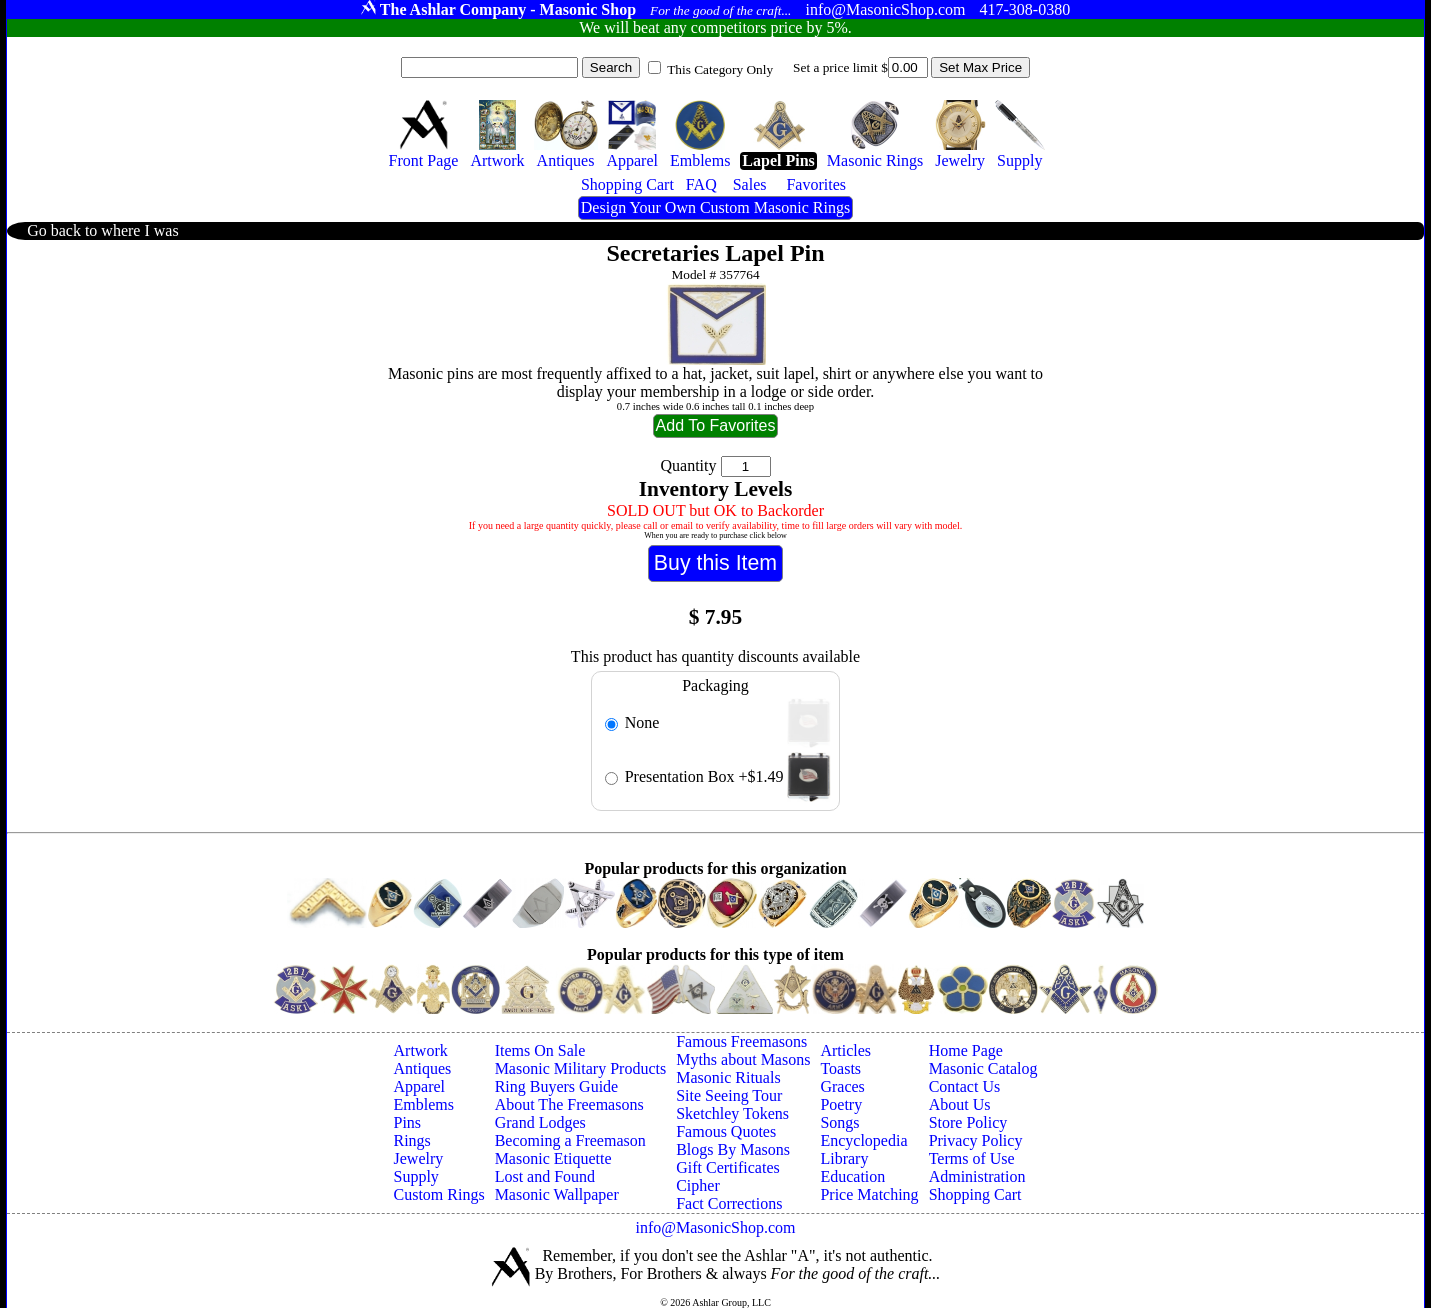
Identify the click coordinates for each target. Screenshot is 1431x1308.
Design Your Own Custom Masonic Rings (715, 207)
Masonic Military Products (581, 1068)
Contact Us (965, 1086)
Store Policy (968, 1122)
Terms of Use (972, 1158)
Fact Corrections (729, 1203)
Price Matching (869, 1194)
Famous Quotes (726, 1131)
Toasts (840, 1068)
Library (844, 1158)
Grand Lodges (540, 1122)
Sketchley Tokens (732, 1113)
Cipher (698, 1185)
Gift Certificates (728, 1167)
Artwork (421, 1050)
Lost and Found (545, 1176)
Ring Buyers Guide (557, 1086)
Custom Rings (439, 1194)
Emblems (424, 1104)
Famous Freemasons (741, 1041)
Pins (408, 1122)
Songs (839, 1122)
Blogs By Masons (733, 1149)
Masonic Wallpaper (557, 1194)
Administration (977, 1176)
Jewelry (419, 1158)
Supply (416, 1176)
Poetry (841, 1104)
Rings (412, 1140)
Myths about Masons (743, 1059)
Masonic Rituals (728, 1077)
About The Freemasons (569, 1104)
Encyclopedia (863, 1140)
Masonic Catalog (983, 1068)
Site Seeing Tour (729, 1095)
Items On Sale (540, 1050)
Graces (842, 1086)
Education (852, 1176)
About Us (960, 1104)
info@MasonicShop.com (715, 1227)
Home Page (966, 1050)
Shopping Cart (975, 1194)
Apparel (420, 1086)
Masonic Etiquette (553, 1158)
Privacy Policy (976, 1140)
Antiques (423, 1068)
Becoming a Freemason (570, 1140)
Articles (845, 1050)
